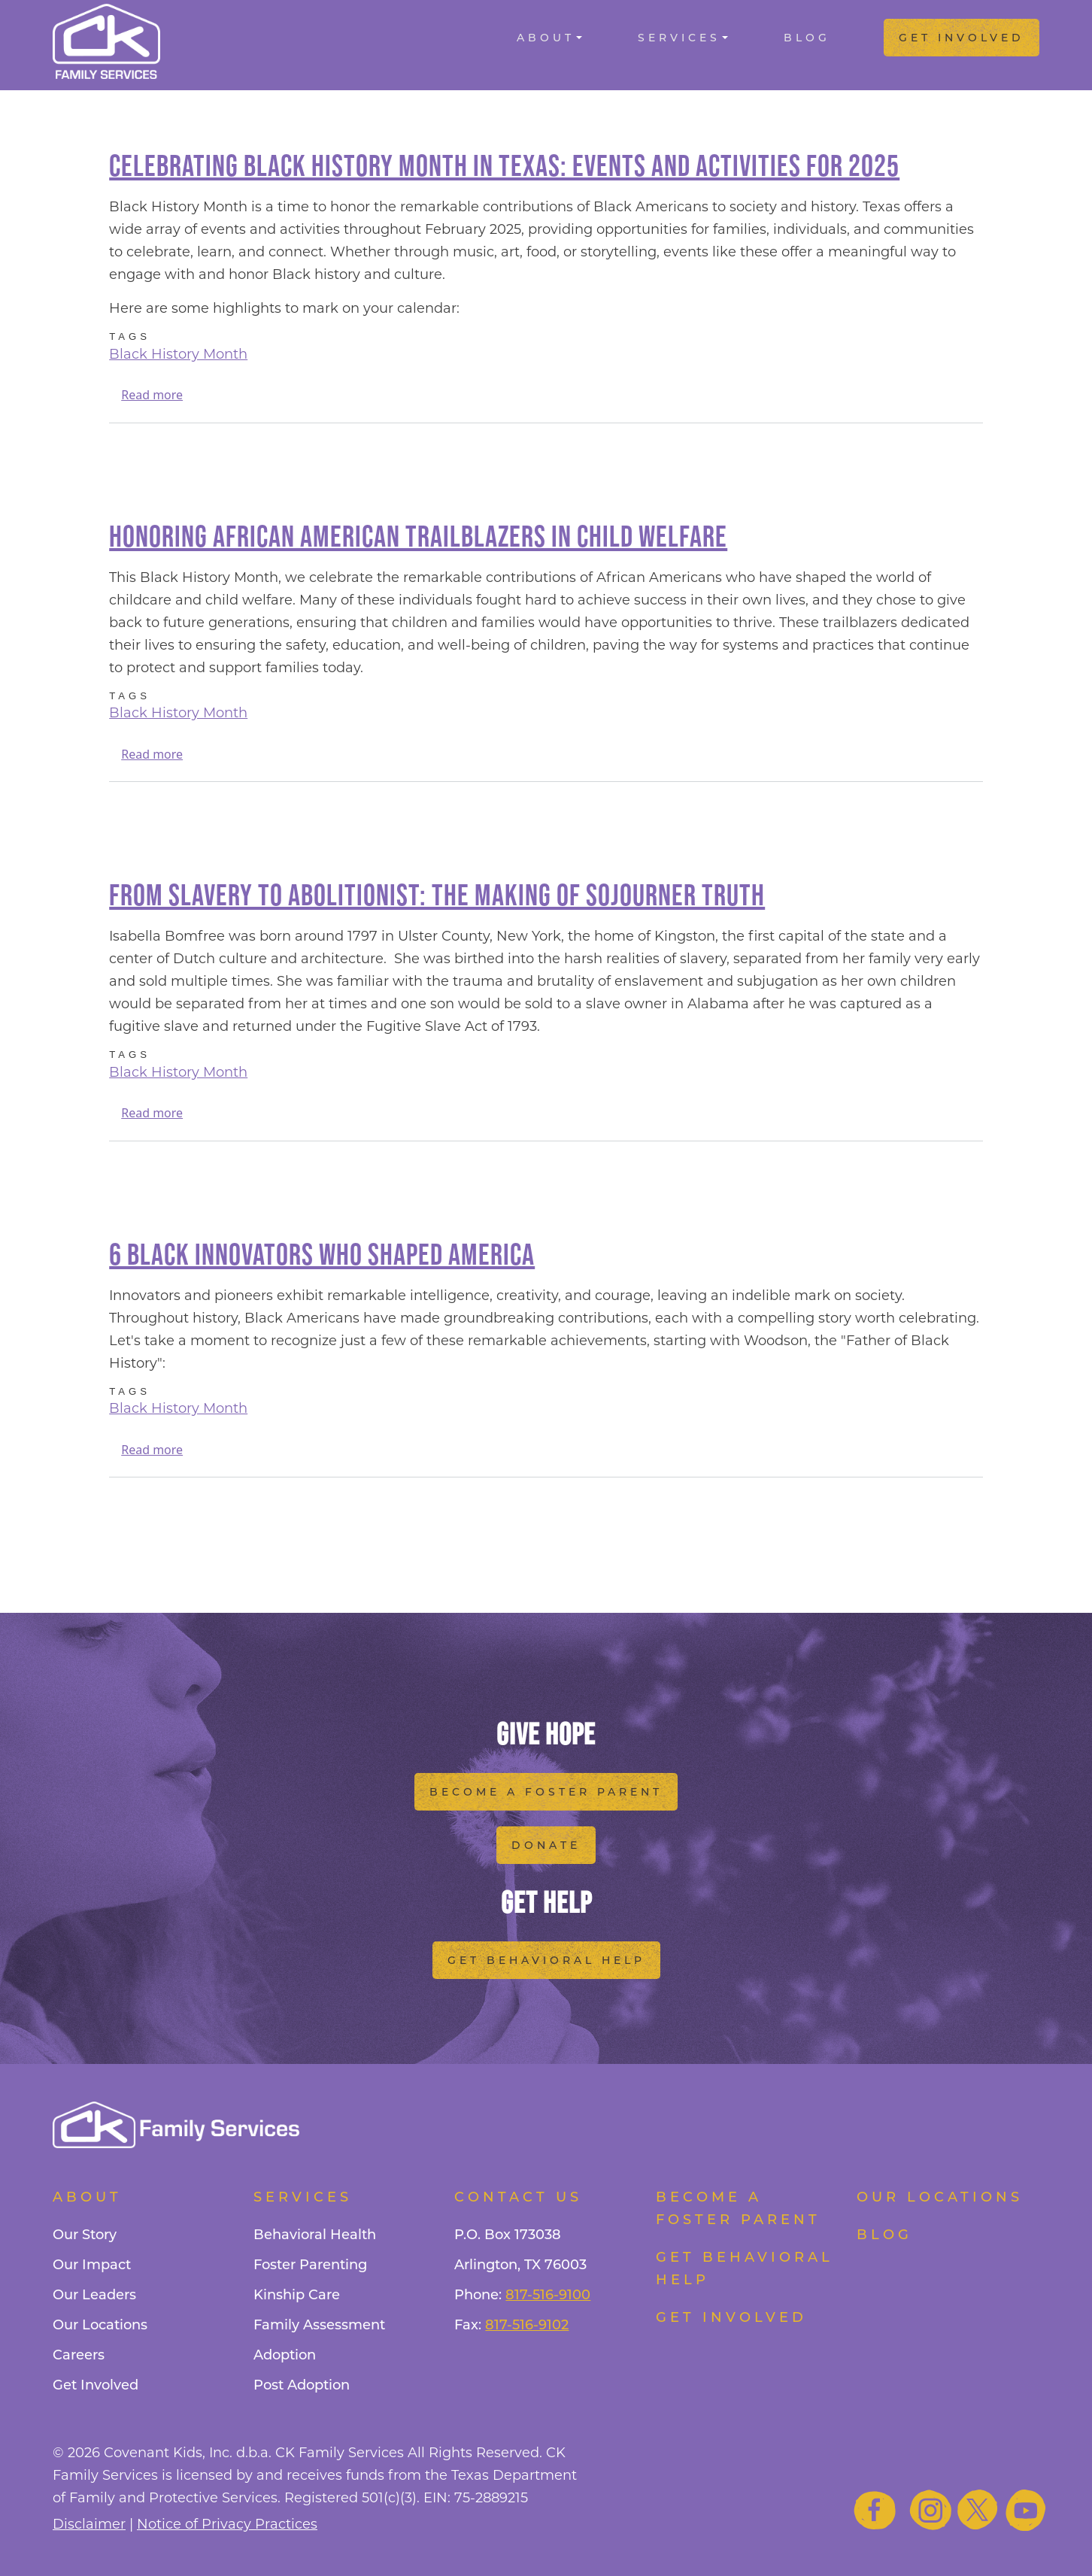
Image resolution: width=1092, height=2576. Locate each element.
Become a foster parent (738, 2208)
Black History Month (178, 354)
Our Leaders (94, 2295)
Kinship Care (296, 2295)
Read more (152, 394)
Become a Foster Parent (546, 1792)
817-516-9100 (547, 2295)
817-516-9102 (527, 2325)
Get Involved (961, 37)
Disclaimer (89, 2524)
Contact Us (518, 2197)
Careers (79, 2355)
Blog (807, 37)
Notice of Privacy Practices (227, 2524)
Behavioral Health (314, 2234)
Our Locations (100, 2325)
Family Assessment (319, 2325)
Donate (546, 1845)
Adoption (284, 2355)
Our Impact (92, 2264)
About (546, 37)
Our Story (85, 2234)
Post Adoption (301, 2385)
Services (679, 37)
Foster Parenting (310, 2264)
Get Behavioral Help (546, 1960)
